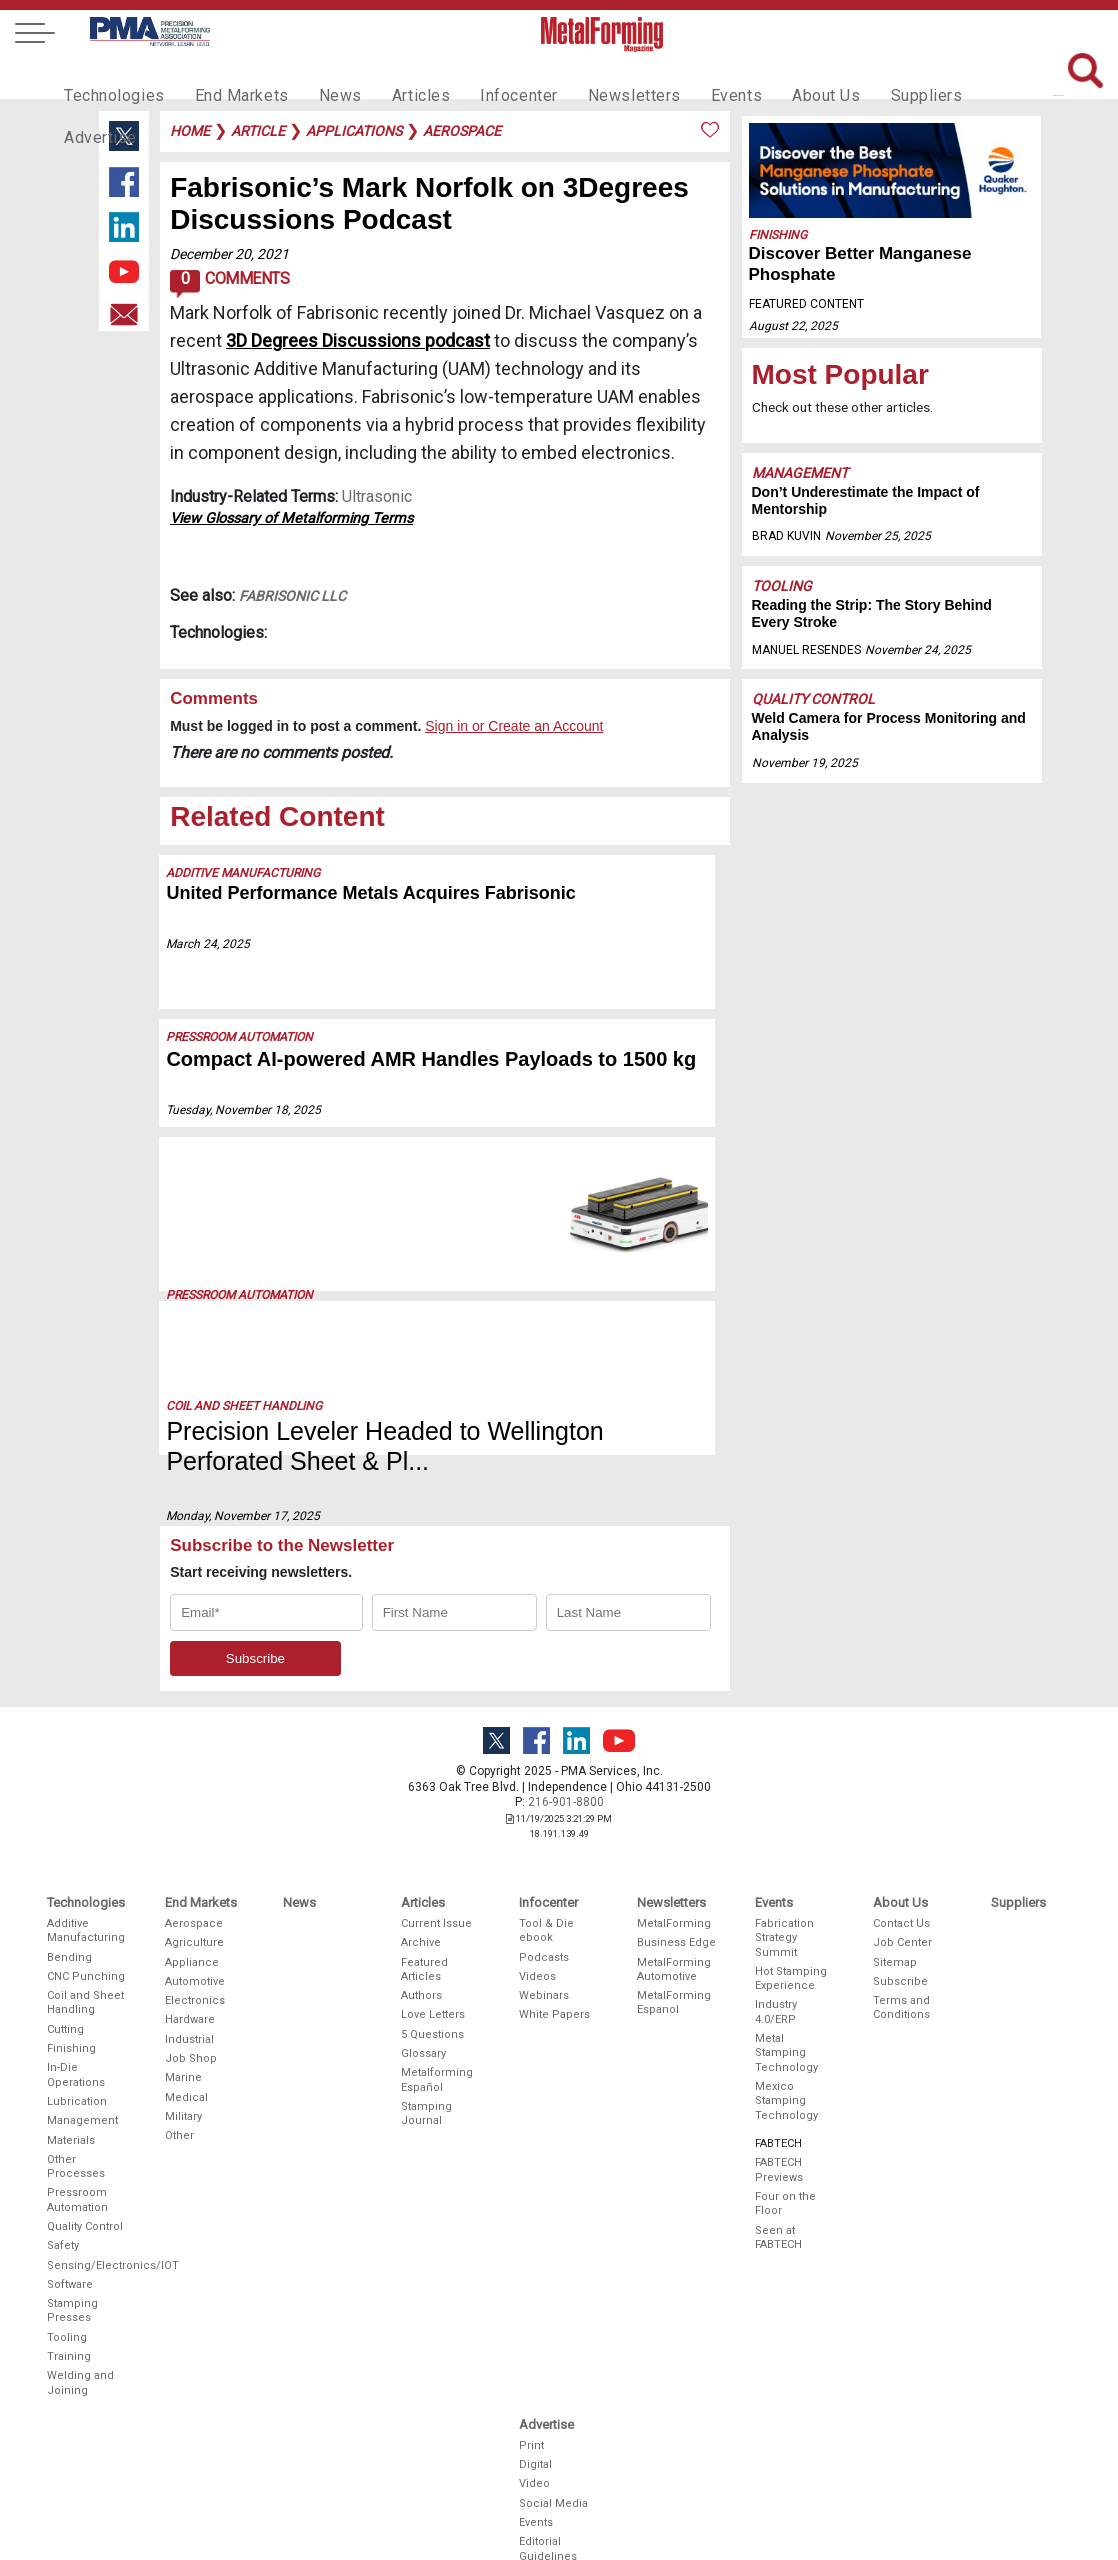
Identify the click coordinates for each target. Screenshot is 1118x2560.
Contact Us (901, 1862)
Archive (421, 1882)
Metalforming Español (437, 2019)
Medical (186, 2036)
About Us (770, 76)
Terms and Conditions (901, 1947)
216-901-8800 (566, 1742)
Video (534, 2423)
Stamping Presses (72, 2250)
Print (531, 2384)
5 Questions (432, 1973)
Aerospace (194, 1862)
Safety (63, 2185)
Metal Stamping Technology (786, 1992)
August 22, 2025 (793, 326)
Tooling (782, 586)
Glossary (423, 1992)
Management (800, 473)
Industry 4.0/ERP (776, 1951)
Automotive (195, 1920)
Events (686, 76)
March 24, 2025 (209, 944)
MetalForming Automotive (674, 1908)
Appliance (192, 1901)
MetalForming (674, 1862)
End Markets (227, 76)
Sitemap (895, 1901)
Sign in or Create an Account (514, 726)
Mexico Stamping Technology (786, 2040)
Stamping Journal (426, 2052)
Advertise (959, 76)
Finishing (778, 235)
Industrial (189, 1978)
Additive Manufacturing (244, 873)
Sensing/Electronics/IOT (87, 2204)
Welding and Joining (80, 2322)
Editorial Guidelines (548, 2488)
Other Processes (76, 2105)
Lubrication (77, 2040)
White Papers (554, 1954)
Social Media (553, 2442)
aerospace (462, 131)
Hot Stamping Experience (791, 1917)
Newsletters (592, 76)
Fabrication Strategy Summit (784, 1877)
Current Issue (436, 1862)
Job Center (902, 1882)
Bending (69, 1896)
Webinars (544, 1935)
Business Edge (676, 1882)
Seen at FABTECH (778, 2176)
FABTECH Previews (779, 2109)
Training (69, 2296)
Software (70, 2223)
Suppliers (864, 76)
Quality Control (813, 699)
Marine (183, 2017)
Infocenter (485, 76)
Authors (421, 1935)
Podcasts (544, 1896)
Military (183, 2055)
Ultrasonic (377, 496)
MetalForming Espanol (674, 1942)
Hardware (190, 1959)
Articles (393, 76)
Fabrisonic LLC (292, 596)
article (258, 131)
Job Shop (191, 1997)
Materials (71, 2079)
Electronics (195, 1940)
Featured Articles (424, 1908)
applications (354, 131)
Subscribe (900, 1920)
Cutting (65, 1968)
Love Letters (433, 1954)
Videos (537, 1915)
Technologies (109, 76)
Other (179, 2075)
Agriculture (194, 1882)
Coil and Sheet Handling (245, 1319)
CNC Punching (86, 1915)
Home (190, 131)
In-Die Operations (76, 2014)
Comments (229, 284)
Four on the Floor (785, 2142)
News (318, 76)
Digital (535, 2404)
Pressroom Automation (240, 1037)
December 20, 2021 (229, 254)
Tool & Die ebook (546, 1869)
